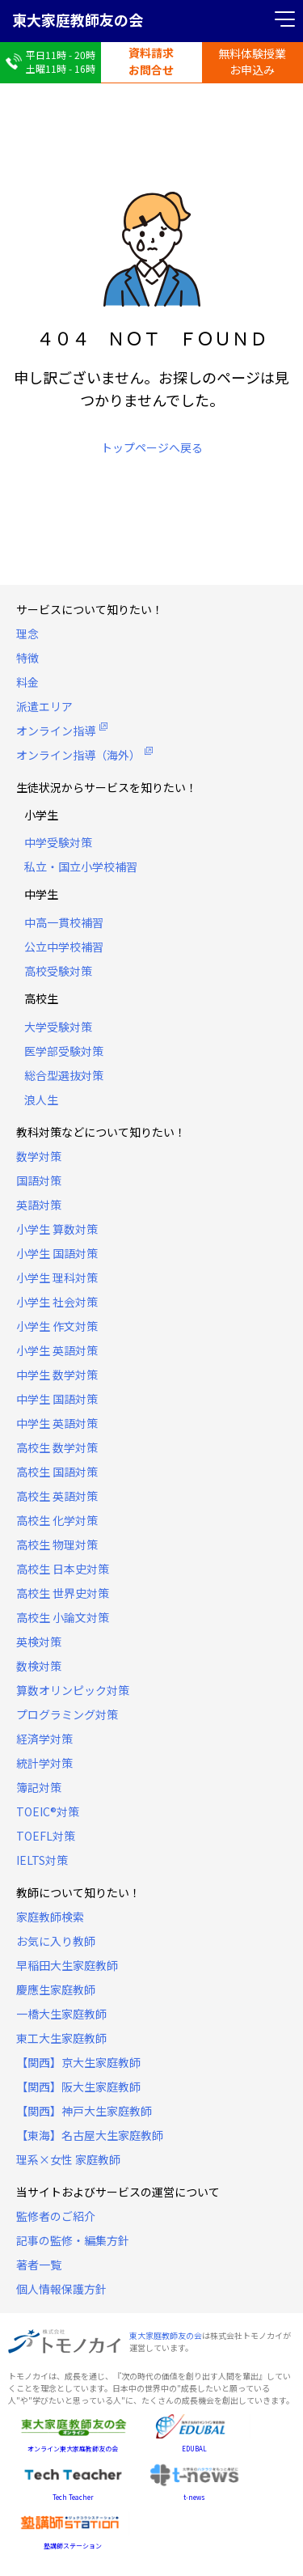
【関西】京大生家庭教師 (78, 2062)
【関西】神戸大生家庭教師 (84, 2111)
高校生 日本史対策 (62, 1569)
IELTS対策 (42, 1860)
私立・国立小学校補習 (80, 866)
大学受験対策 (58, 1027)
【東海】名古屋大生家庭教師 (89, 2135)
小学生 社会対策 (57, 1302)
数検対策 (38, 1666)
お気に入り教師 (55, 1941)
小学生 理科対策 (57, 1277)
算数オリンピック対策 (72, 1690)
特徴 (27, 658)
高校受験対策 (58, 971)
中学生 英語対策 (57, 1423)
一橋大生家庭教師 (61, 2014)
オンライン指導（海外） (78, 755)
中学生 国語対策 (57, 1399)
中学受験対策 (58, 842)
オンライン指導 (55, 730)
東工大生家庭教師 (61, 2038)
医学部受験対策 (63, 1051)
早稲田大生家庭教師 (67, 1965)
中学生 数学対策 (57, 1374)
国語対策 (38, 1180)
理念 (27, 633)
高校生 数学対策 (57, 1447)
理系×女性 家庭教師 (68, 2159)
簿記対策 (38, 1787)
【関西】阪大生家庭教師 (78, 2086)
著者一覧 (38, 2264)
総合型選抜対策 (63, 1075)
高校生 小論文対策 (62, 1617)
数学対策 (38, 1156)
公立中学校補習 (63, 946)
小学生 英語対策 (57, 1350)
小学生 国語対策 (57, 1253)
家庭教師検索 (50, 1917)
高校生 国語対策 (57, 1472)
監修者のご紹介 (55, 2216)
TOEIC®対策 (47, 1811)
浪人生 (41, 1099)
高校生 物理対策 (57, 1544)
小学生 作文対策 (57, 1326)
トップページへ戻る (152, 447)
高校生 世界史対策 (62, 1593)
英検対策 (38, 1641)
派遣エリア (44, 706)
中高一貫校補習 (63, 922)
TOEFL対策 (45, 1836)
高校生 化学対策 (57, 1520)
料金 (27, 682)
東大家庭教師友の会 (77, 19)
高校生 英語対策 (57, 1496)
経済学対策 (44, 1739)
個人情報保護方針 (61, 2289)
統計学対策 (44, 1763)
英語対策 (38, 1205)
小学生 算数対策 (57, 1229)
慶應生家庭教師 (55, 1989)
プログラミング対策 (67, 1714)
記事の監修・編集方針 (72, 2240)
